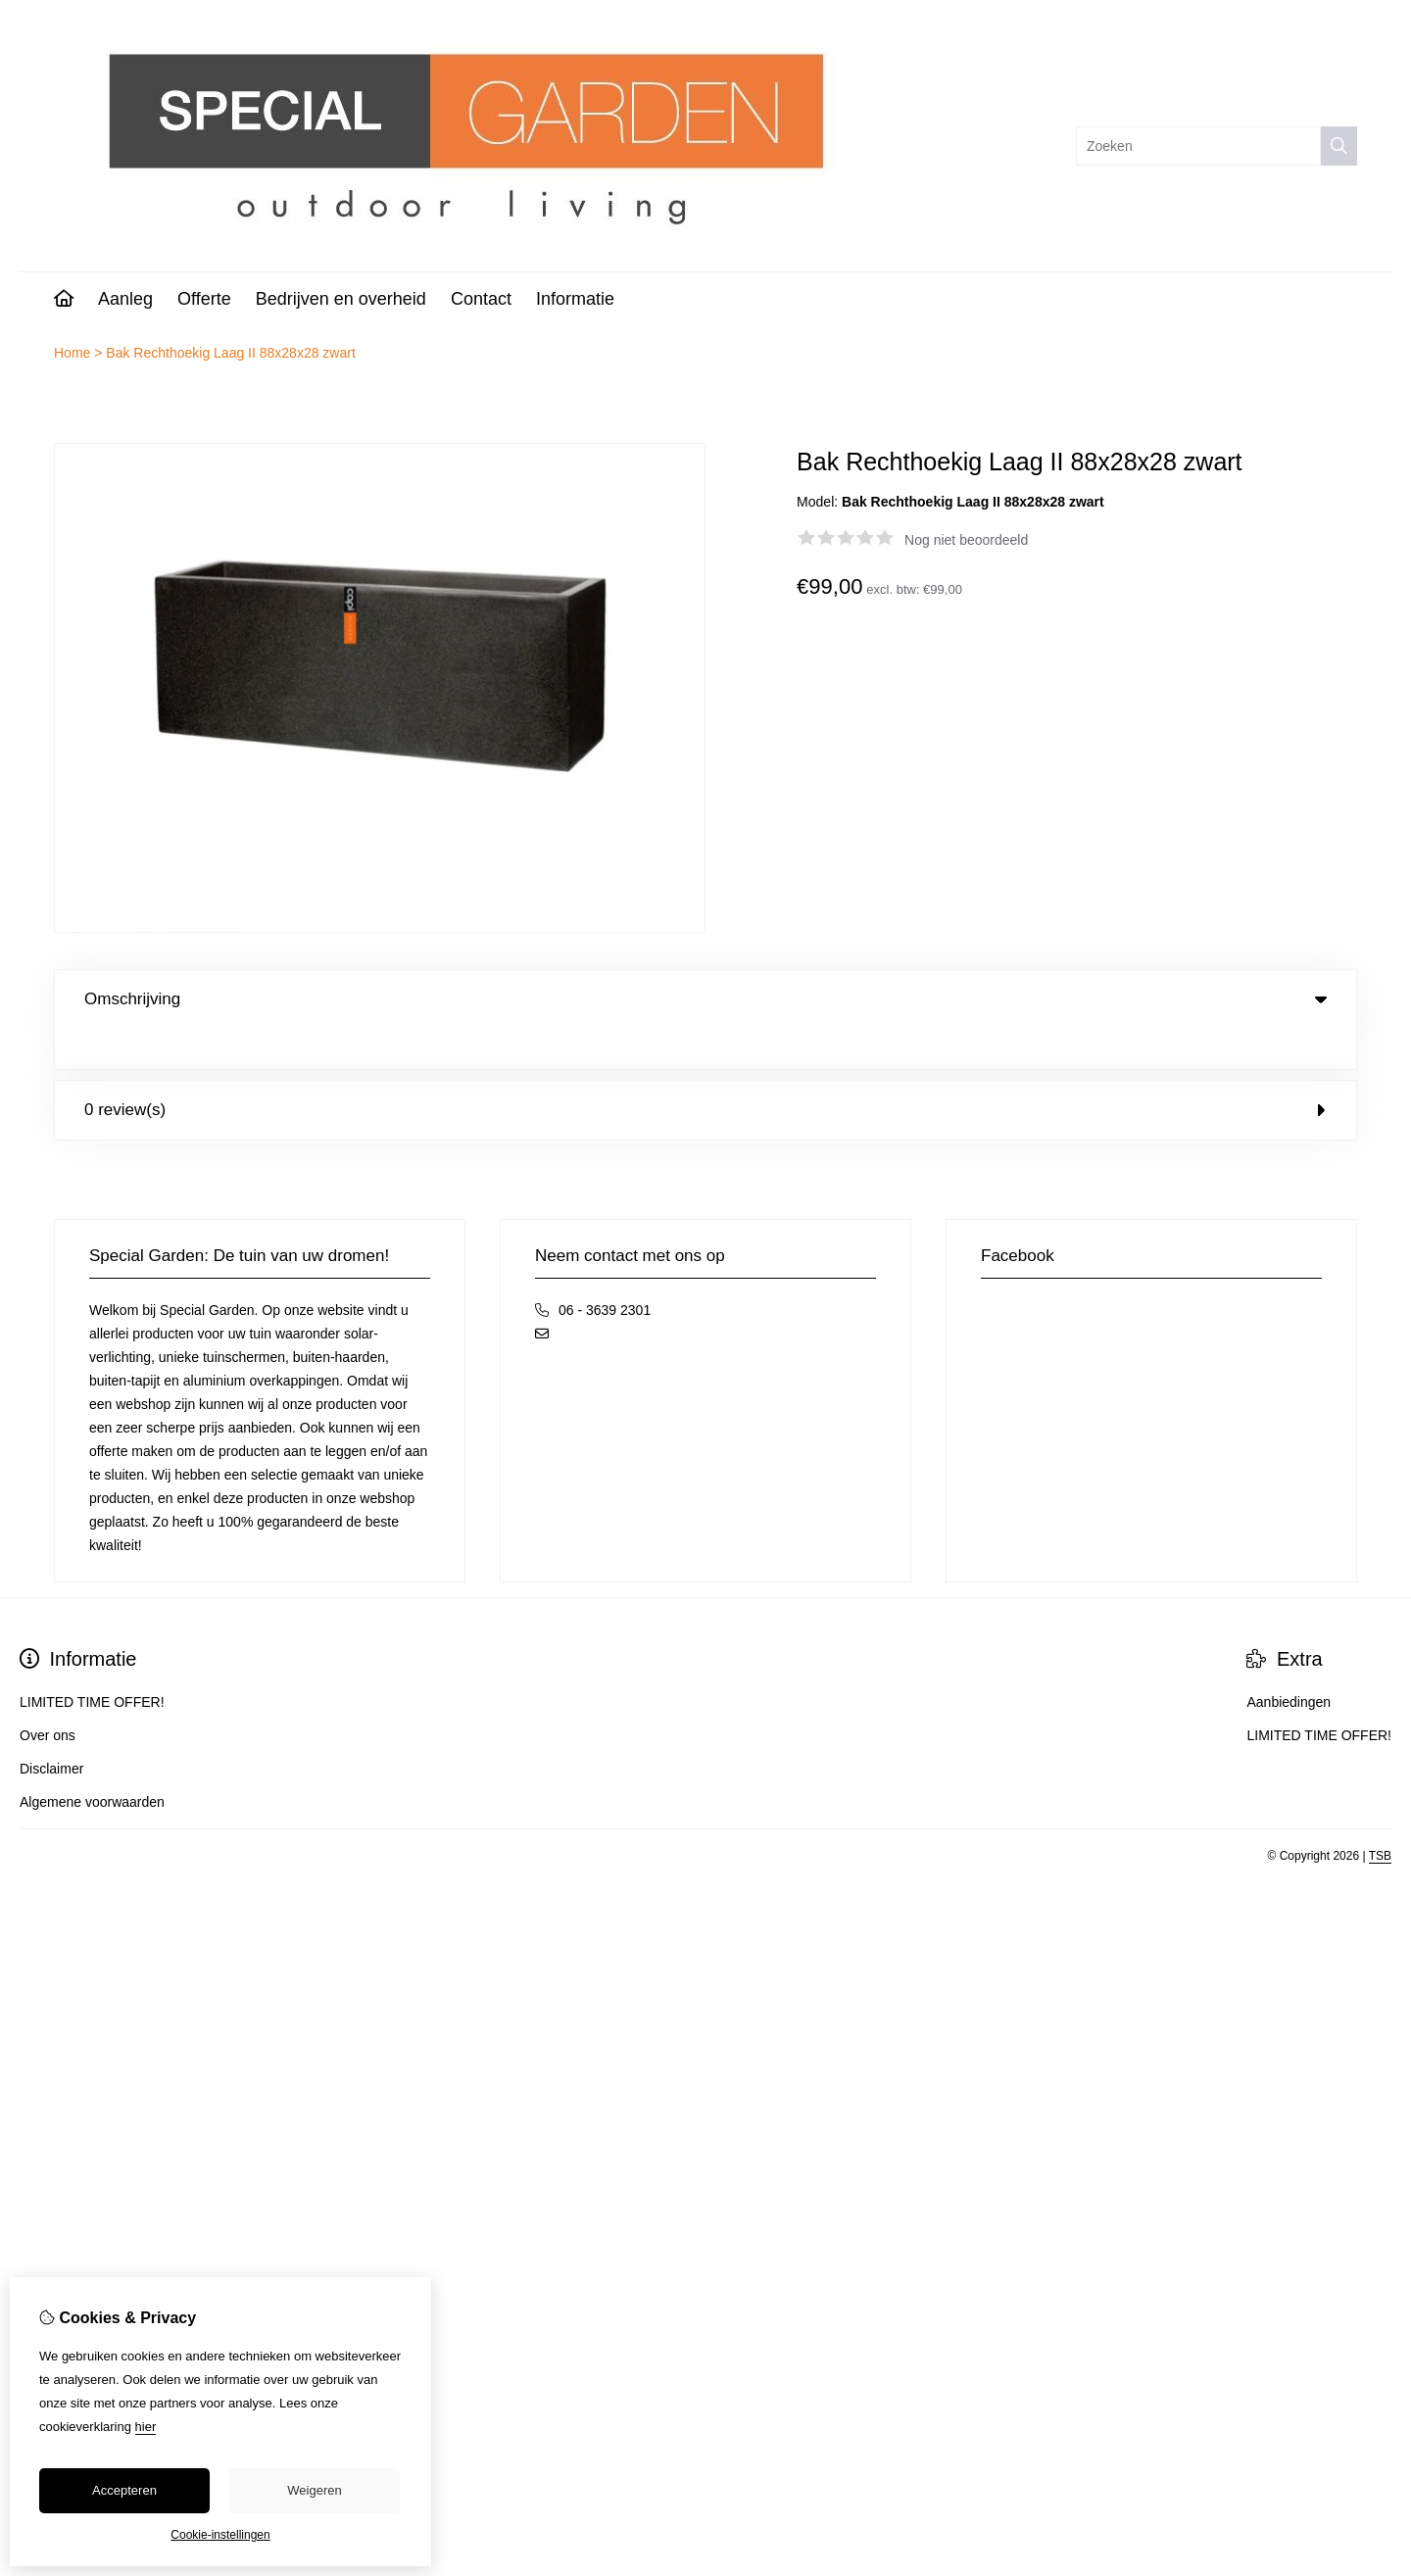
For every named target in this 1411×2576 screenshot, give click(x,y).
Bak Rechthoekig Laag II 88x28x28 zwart (231, 353)
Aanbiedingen (1288, 1662)
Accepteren (124, 2490)
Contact (481, 299)
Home (72, 353)
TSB (1380, 1816)
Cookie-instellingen (219, 2535)
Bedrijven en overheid (341, 299)
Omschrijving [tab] (705, 999)
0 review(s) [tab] (705, 1069)
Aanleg (125, 299)
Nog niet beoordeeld (966, 540)
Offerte (204, 299)
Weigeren (314, 2490)
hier (146, 2426)
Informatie (575, 299)
